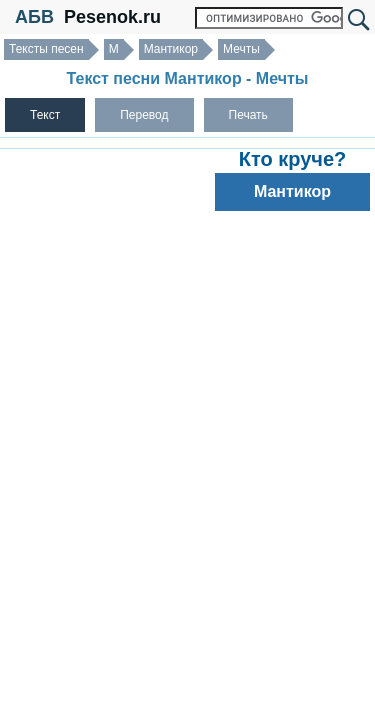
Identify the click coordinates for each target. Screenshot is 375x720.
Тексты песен (46, 49)
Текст (45, 115)
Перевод (144, 115)
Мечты (241, 49)
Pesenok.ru (112, 17)
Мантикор (171, 49)
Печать (248, 115)
